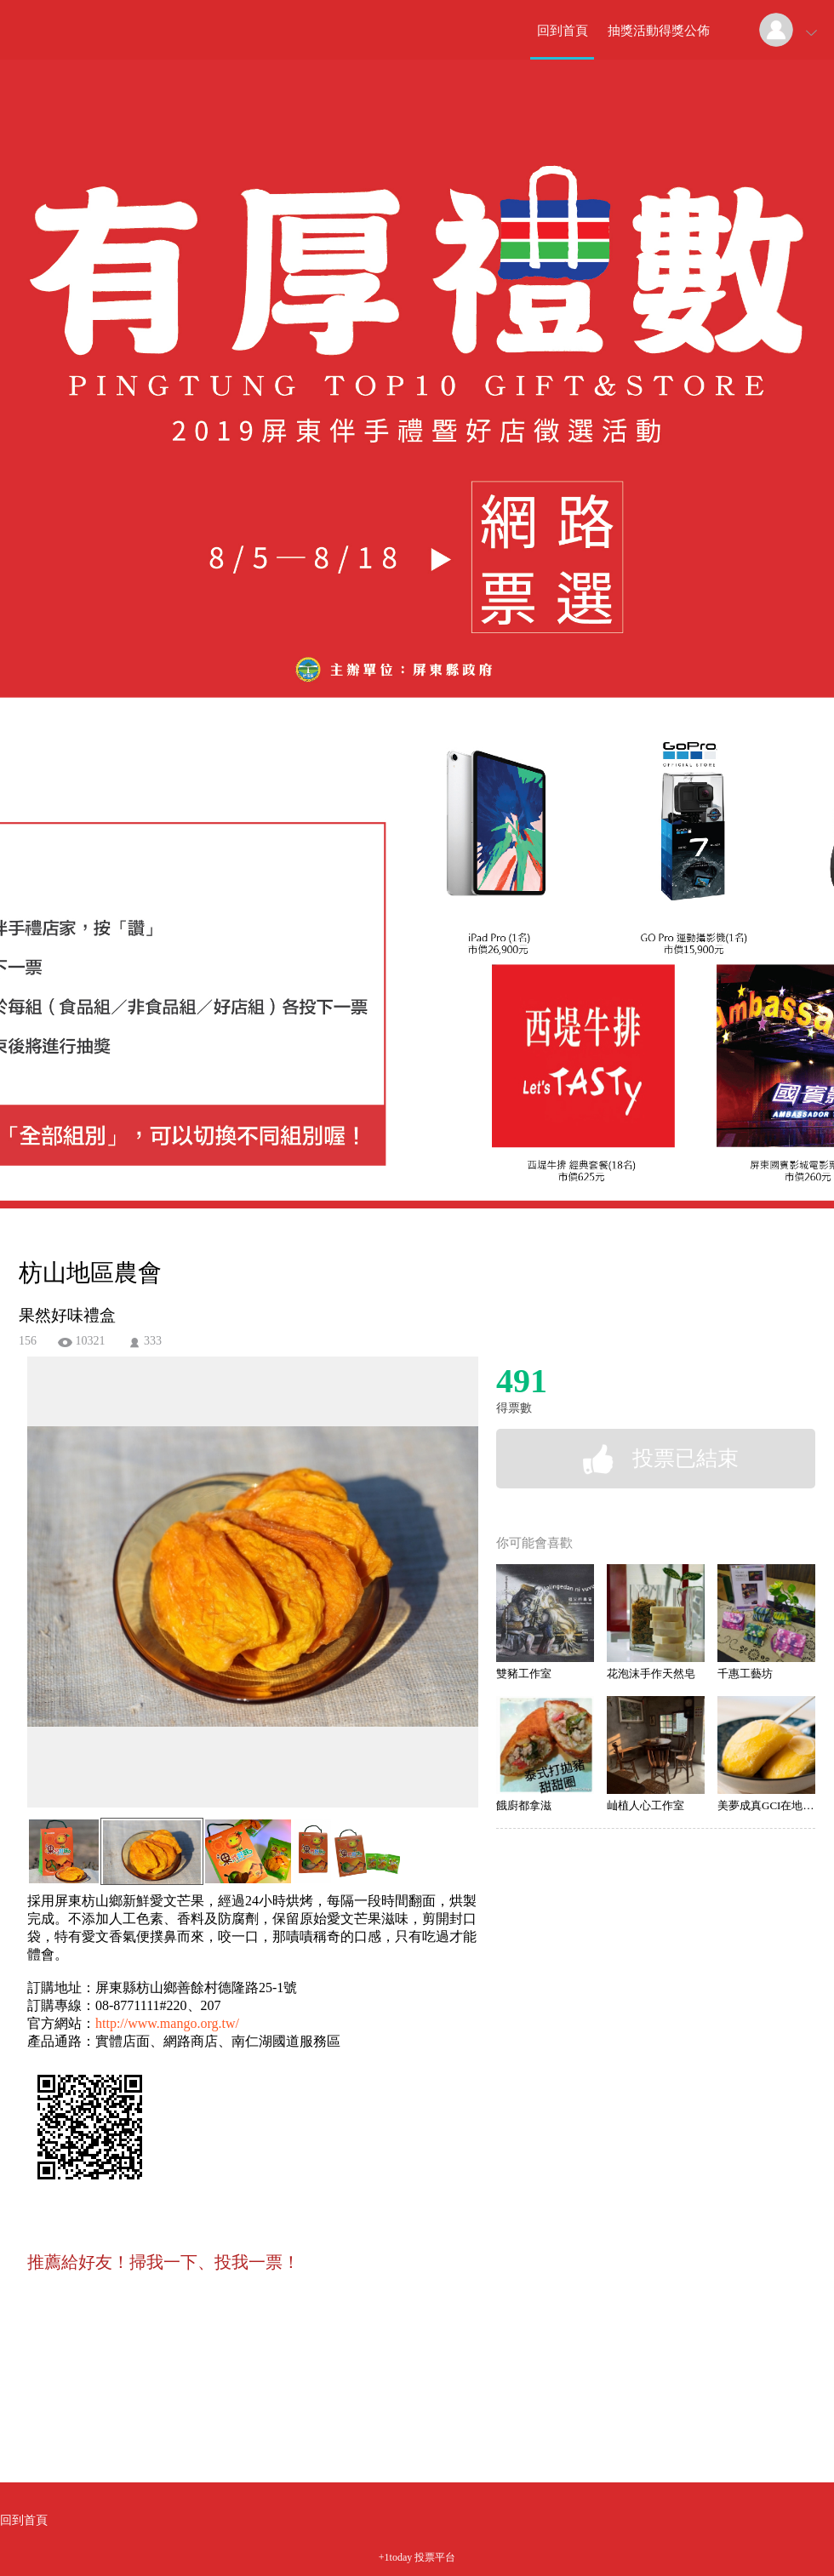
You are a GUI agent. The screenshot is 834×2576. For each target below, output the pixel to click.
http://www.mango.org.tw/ (167, 2023)
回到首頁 (562, 30)
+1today (395, 2557)
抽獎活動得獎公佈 (659, 30)
